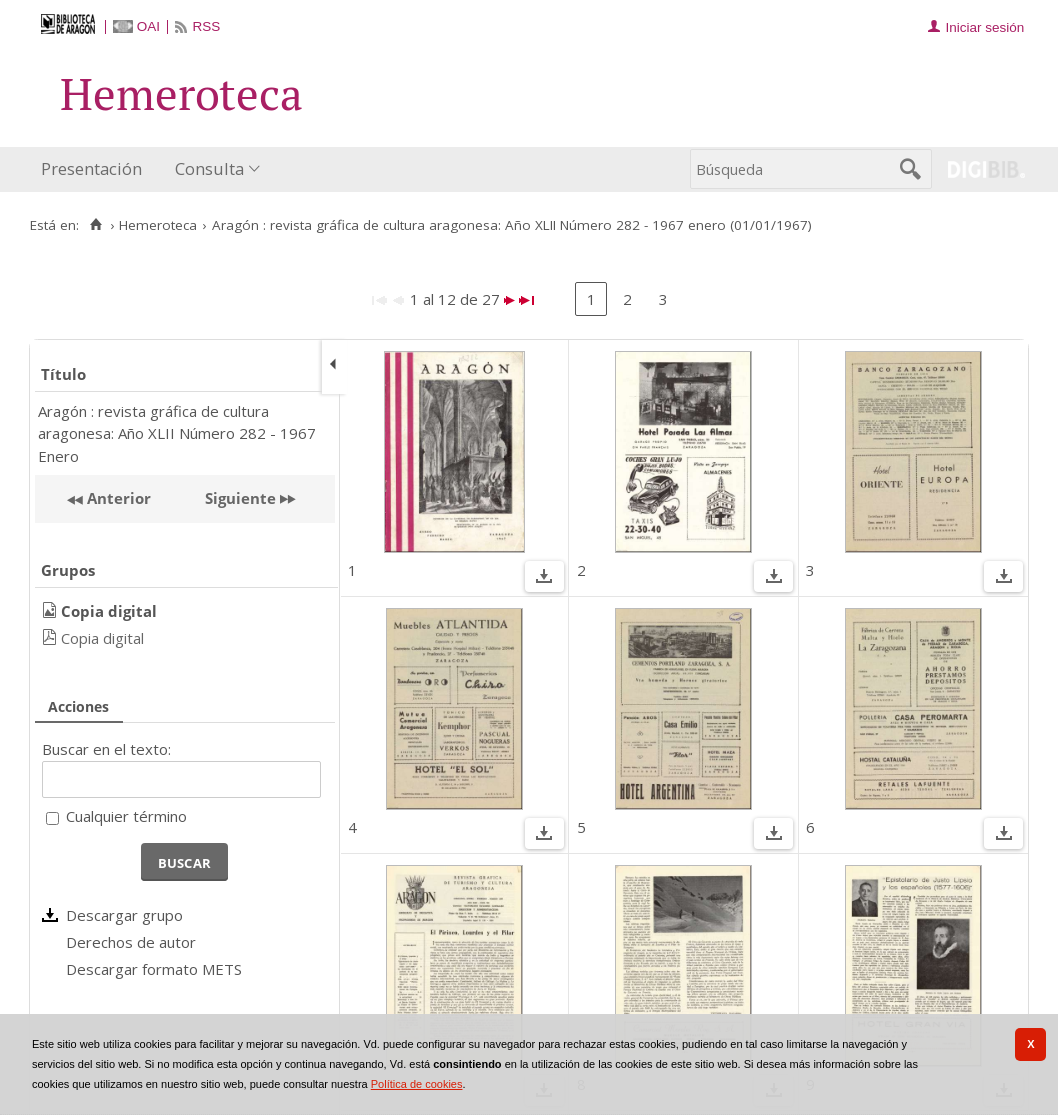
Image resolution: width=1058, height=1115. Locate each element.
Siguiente (240, 498)
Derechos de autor (131, 942)
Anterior (117, 498)
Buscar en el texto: (106, 749)
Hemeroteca (158, 225)
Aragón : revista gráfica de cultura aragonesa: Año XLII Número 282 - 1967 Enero (177, 433)
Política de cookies (417, 1084)
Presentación (91, 168)
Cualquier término (126, 816)
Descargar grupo (124, 915)
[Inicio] (95, 225)
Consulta (209, 168)
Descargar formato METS (154, 969)
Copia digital (102, 638)
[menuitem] (96, 169)
